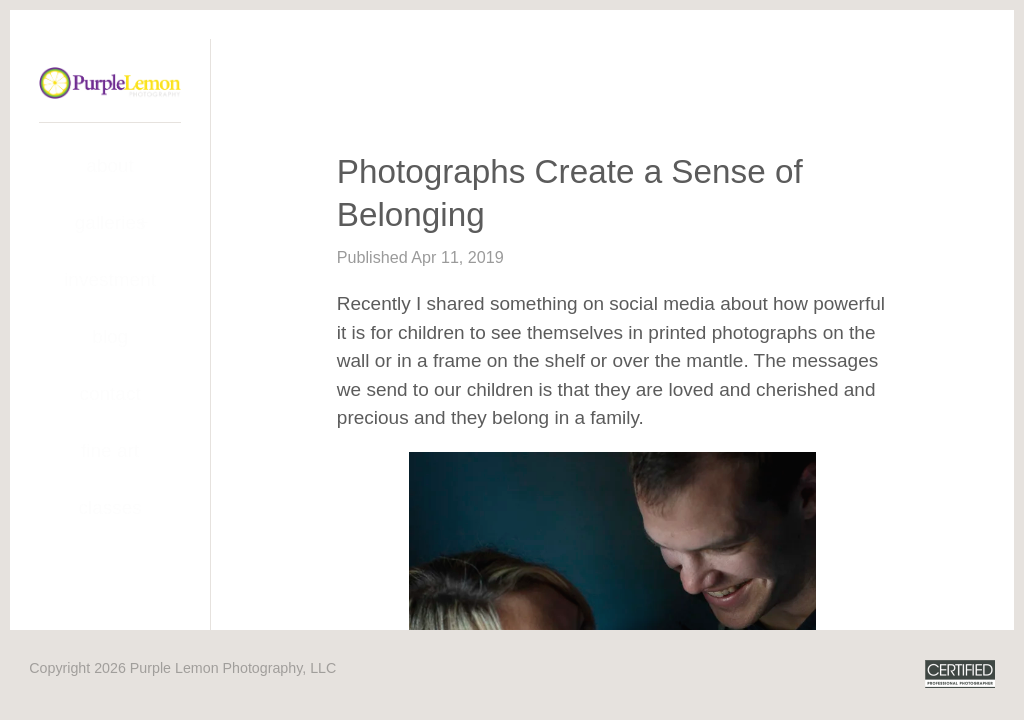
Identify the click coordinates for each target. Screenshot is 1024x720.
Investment (110, 279)
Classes (109, 507)
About (110, 165)
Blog (110, 336)
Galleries (110, 222)
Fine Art (110, 450)
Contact (109, 393)
